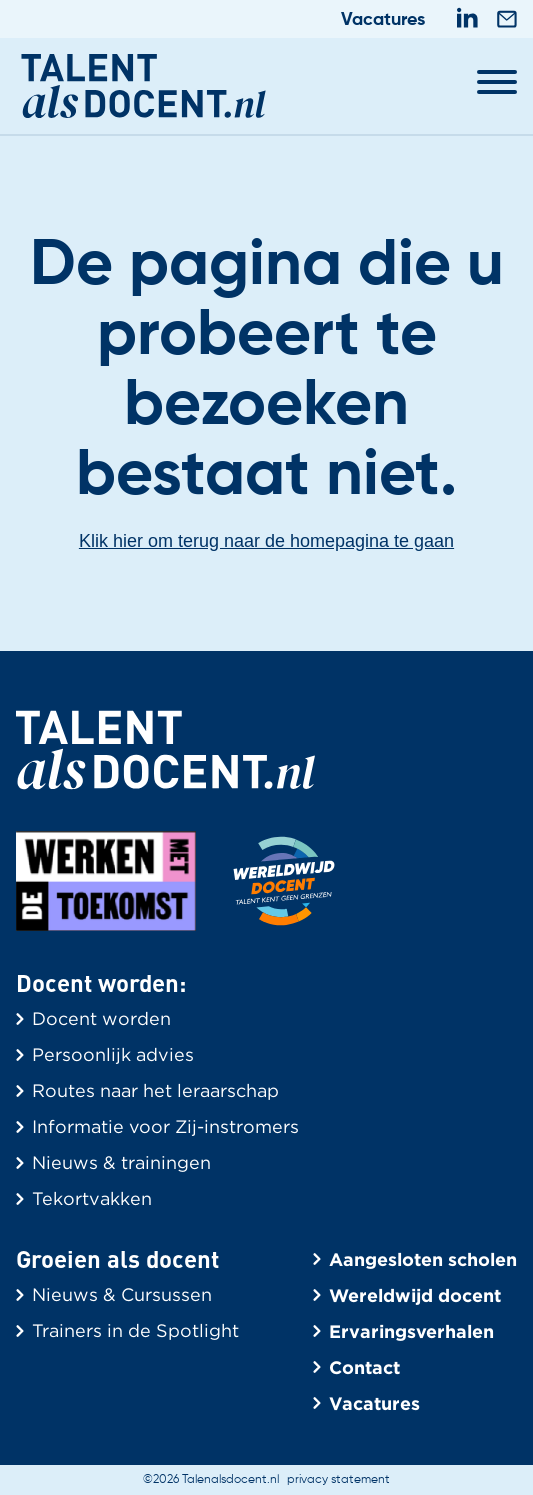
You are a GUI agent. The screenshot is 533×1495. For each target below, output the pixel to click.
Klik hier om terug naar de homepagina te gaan (266, 541)
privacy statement (338, 1480)
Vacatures (383, 20)
